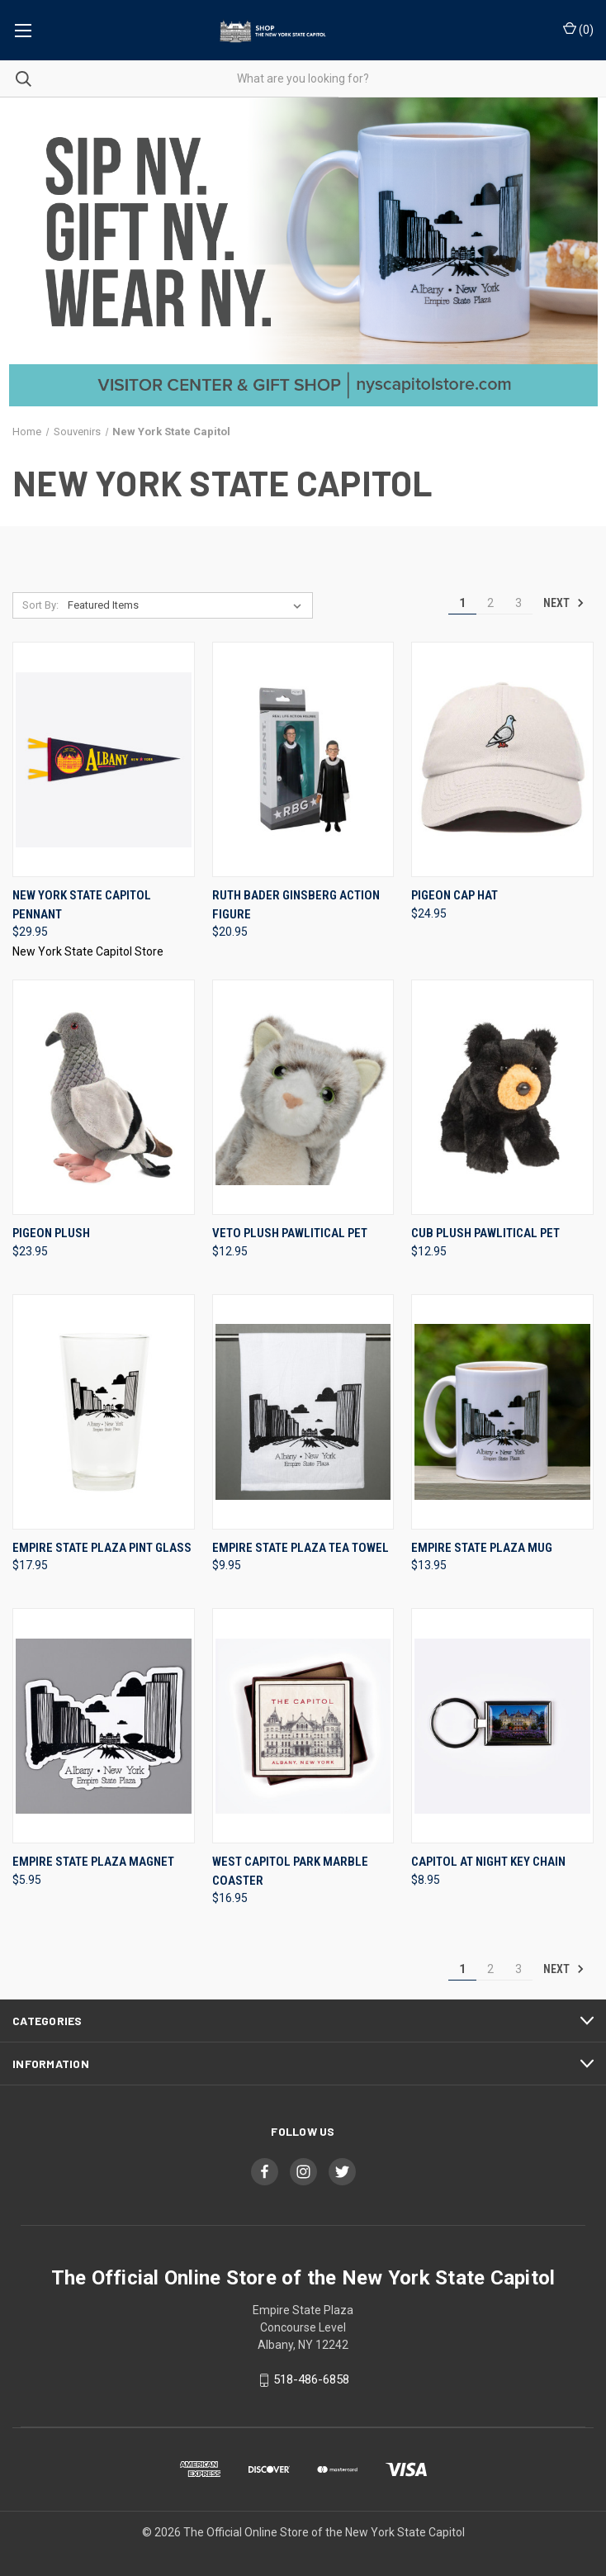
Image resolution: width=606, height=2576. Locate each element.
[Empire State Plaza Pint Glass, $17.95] (104, 1411)
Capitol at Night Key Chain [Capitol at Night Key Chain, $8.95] (488, 1861)
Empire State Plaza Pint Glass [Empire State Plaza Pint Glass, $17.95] (102, 1547)
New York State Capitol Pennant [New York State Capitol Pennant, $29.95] (81, 905)
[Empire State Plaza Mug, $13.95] (502, 1411)
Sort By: (40, 605)
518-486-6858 (311, 2379)
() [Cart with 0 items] (578, 28)
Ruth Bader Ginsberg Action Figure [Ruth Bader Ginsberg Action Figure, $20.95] (296, 905)
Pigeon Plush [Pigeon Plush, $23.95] (51, 1233)
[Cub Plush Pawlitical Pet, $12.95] (502, 1097)
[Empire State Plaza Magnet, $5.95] (104, 1725)
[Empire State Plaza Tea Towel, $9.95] (303, 1411)
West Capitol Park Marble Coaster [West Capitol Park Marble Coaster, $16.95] (290, 1871)
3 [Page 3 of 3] (518, 603)
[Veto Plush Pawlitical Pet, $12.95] (303, 1097)
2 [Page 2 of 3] (490, 603)
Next (564, 603)
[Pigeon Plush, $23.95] (104, 1097)
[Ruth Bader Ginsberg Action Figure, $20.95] (303, 759)
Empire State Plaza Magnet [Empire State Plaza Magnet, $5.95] (93, 1861)
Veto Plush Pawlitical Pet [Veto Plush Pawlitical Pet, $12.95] (289, 1233)
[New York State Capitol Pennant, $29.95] (104, 759)
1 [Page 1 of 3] (462, 603)
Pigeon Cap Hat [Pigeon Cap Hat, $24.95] (454, 895)
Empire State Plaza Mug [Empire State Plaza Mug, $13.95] (481, 1547)
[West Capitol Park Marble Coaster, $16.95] (303, 1725)
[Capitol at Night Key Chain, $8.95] (502, 1725)
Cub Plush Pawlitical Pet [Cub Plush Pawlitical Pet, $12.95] (485, 1233)
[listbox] (187, 605)
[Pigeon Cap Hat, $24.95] (502, 759)
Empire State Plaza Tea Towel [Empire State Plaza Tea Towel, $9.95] (300, 1547)
